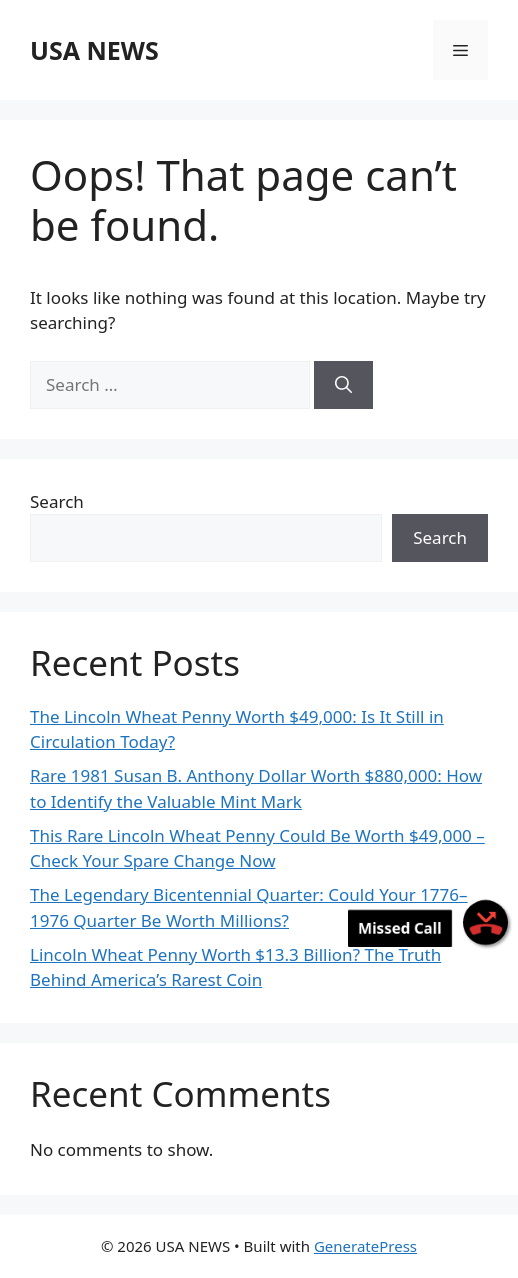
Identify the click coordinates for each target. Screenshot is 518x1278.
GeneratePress (365, 1246)
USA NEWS (94, 50)
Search (57, 501)
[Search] (343, 385)
